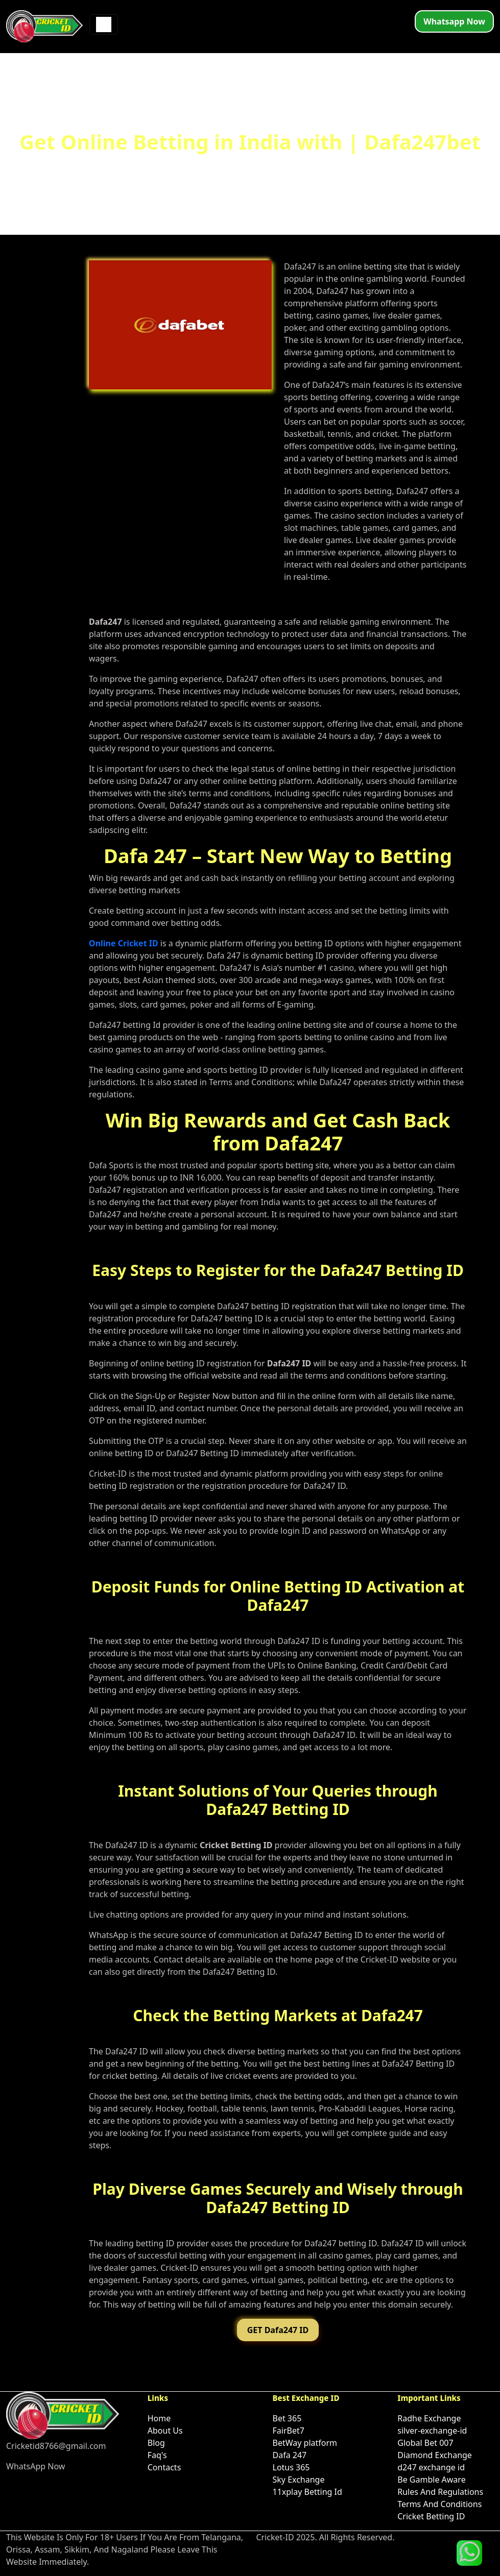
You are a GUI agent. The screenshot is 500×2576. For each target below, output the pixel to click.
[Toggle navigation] (103, 24)
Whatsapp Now (454, 21)
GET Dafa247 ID (278, 2330)
